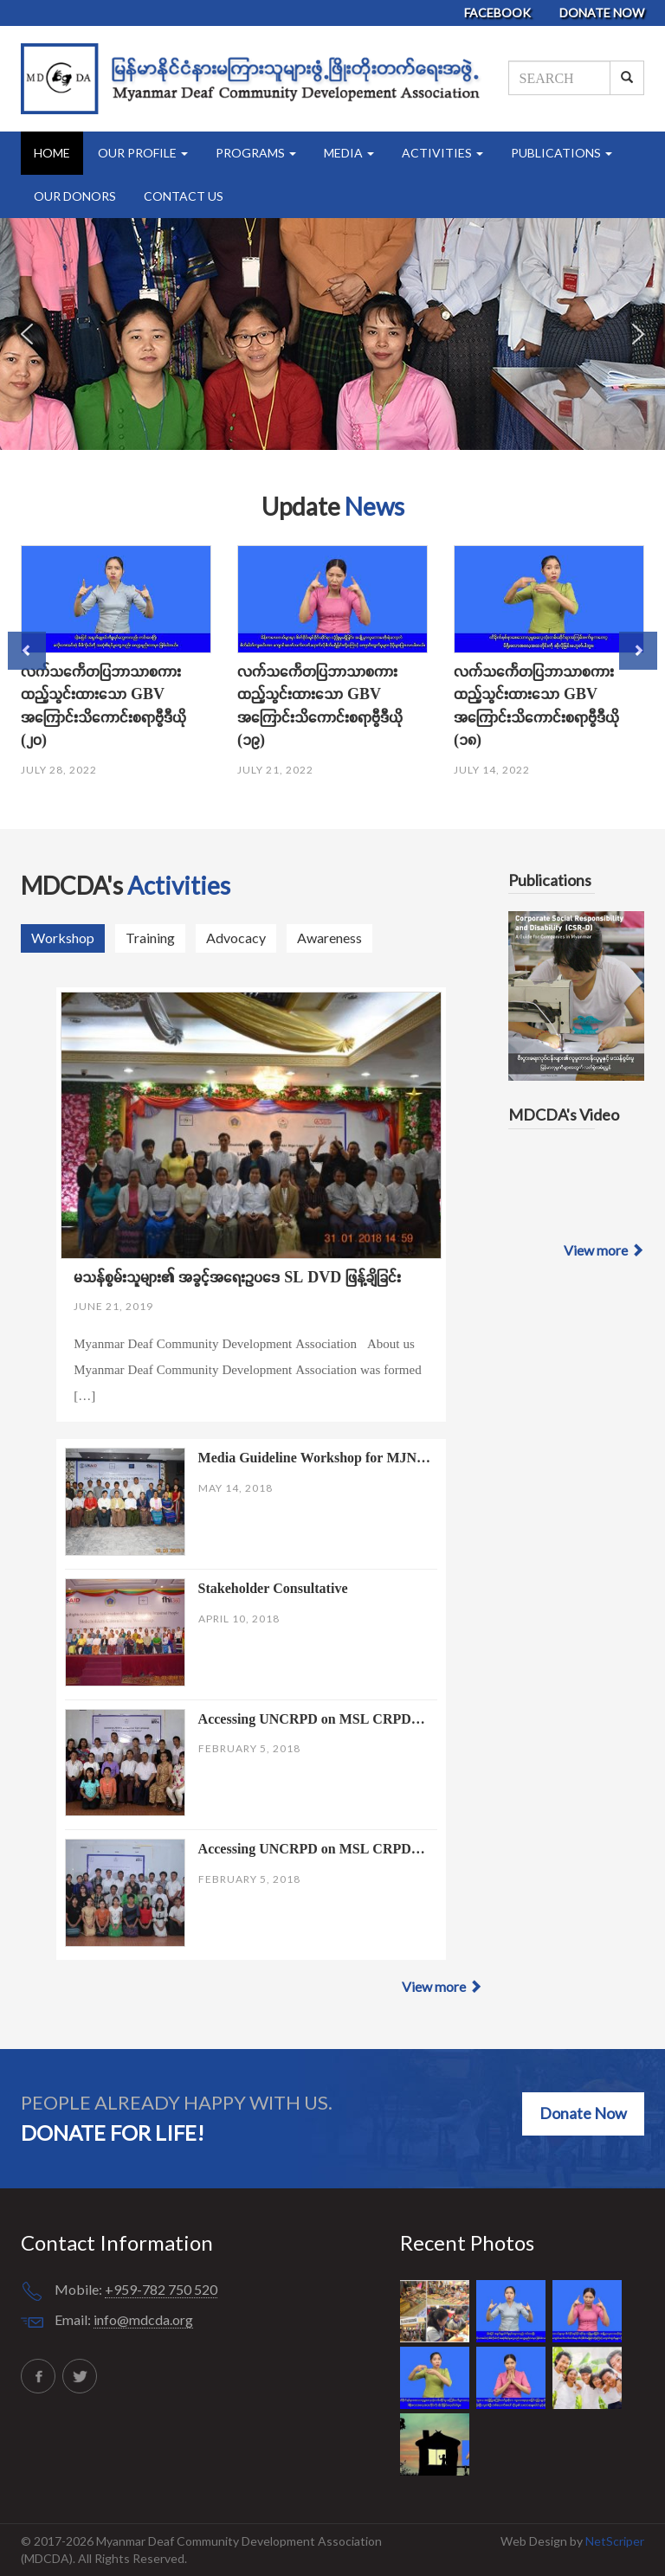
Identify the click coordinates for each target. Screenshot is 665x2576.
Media (349, 152)
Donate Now (601, 12)
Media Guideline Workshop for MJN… (314, 1457)
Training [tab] (150, 937)
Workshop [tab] (62, 937)
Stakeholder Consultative (273, 1587)
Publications (561, 152)
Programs (256, 152)
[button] (27, 334)
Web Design (535, 2541)
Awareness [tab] (329, 937)
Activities (442, 152)
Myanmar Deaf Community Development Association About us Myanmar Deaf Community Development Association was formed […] (247, 1369)
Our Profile (143, 152)
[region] (332, 334)
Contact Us (183, 196)
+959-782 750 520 (161, 2289)
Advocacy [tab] (236, 937)
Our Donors (75, 196)
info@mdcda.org (143, 2319)
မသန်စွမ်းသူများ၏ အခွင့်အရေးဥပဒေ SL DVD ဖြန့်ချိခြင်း (237, 1277)
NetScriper (614, 2541)
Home (52, 152)
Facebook (498, 12)
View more (442, 1986)
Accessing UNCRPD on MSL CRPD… (311, 1718)
